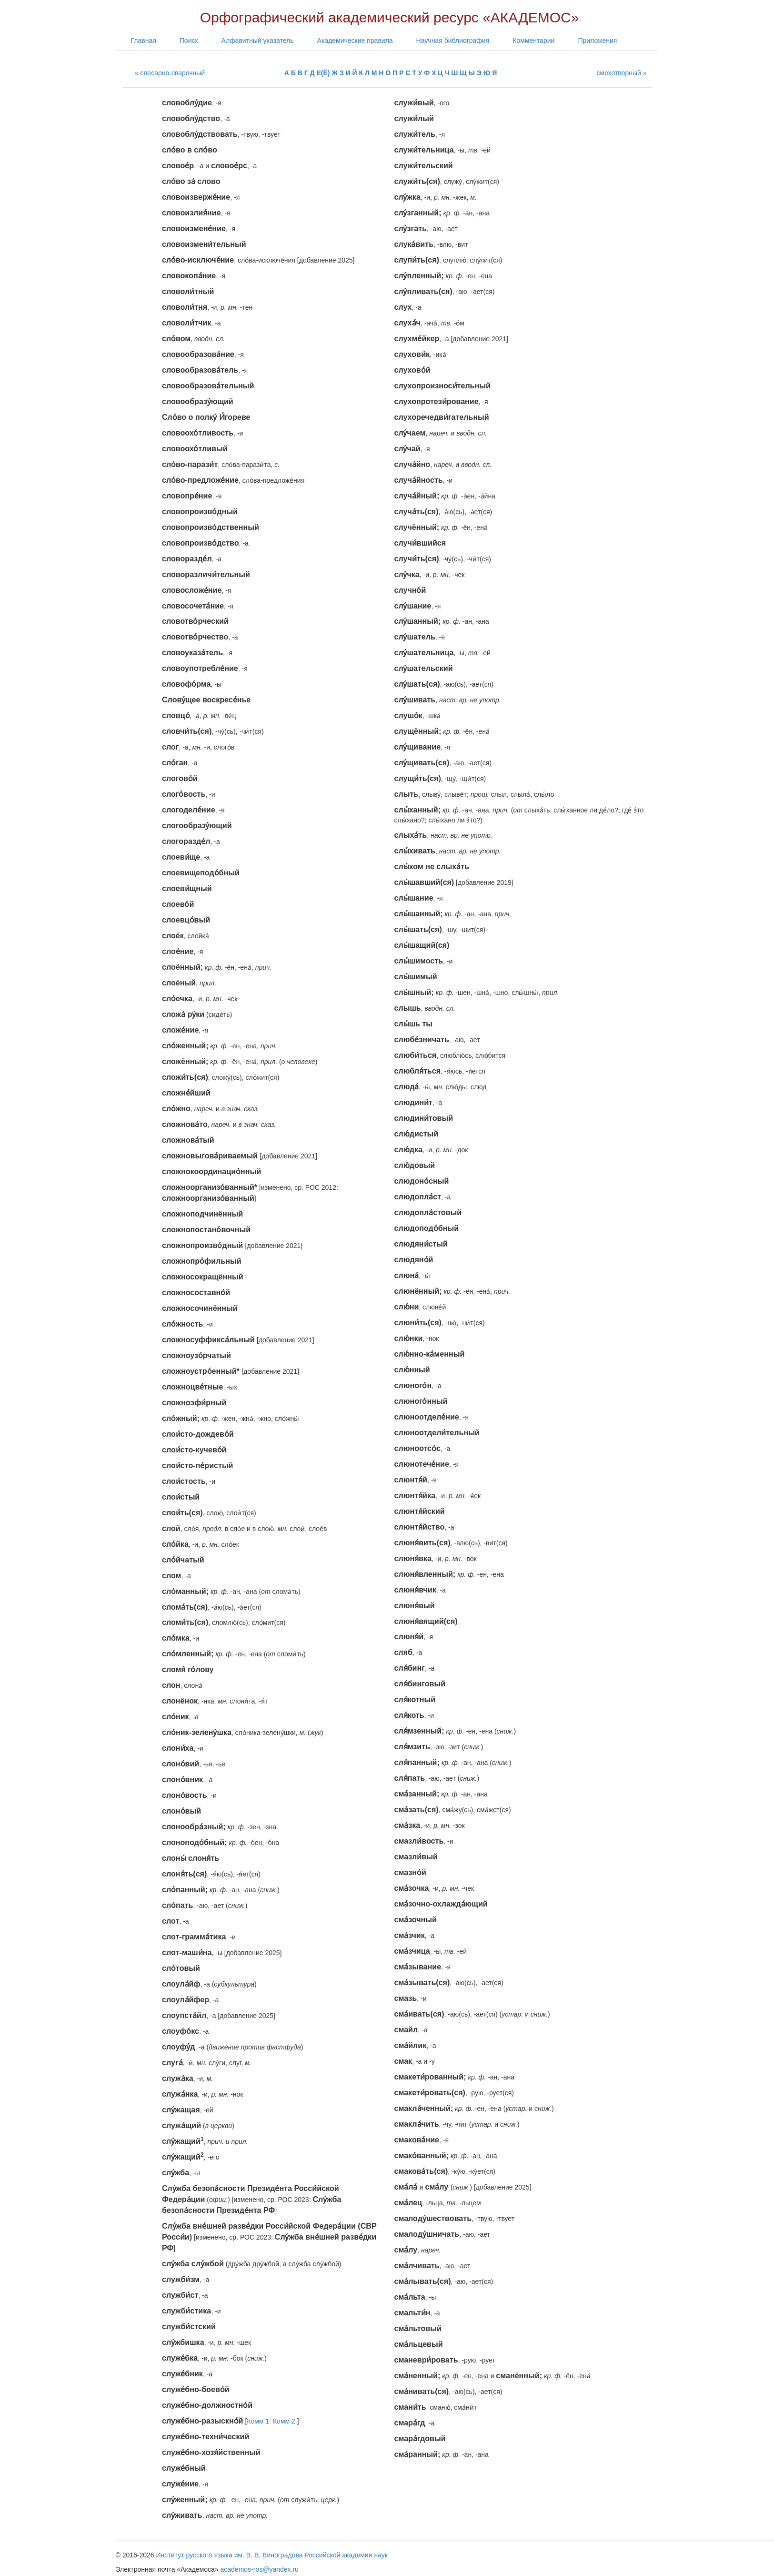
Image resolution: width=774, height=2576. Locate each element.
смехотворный (619, 73)
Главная (143, 40)
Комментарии (533, 40)
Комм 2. (285, 2421)
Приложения (597, 40)
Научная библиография (453, 40)
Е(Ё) (323, 73)
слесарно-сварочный (172, 73)
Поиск (189, 40)
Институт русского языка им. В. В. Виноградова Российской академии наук (272, 2555)
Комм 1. (259, 2421)
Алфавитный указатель (257, 40)
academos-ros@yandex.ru (260, 2569)
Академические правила (355, 40)
